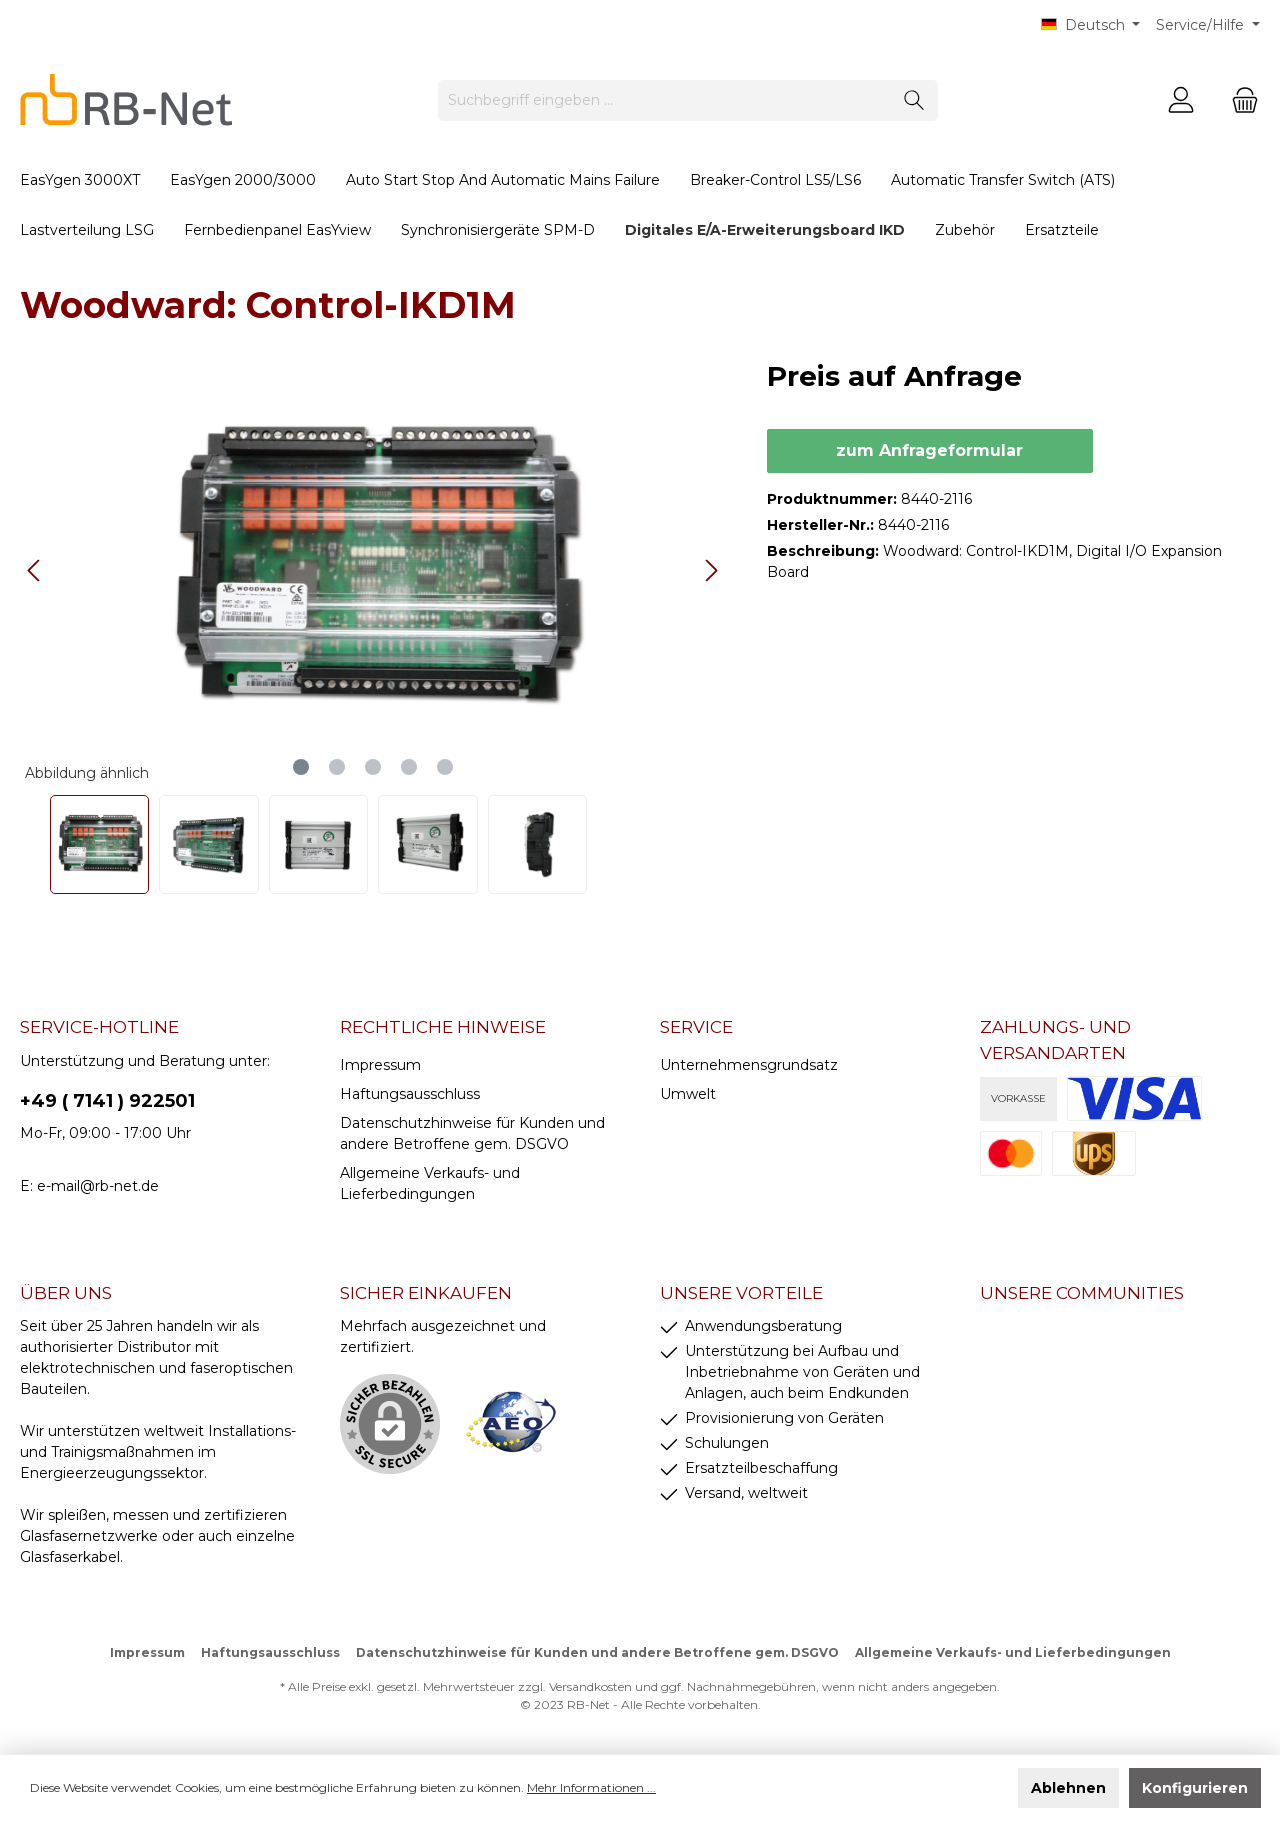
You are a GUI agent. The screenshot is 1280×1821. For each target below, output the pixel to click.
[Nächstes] (711, 570)
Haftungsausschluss (410, 1094)
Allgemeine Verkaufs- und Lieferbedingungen (1013, 1652)
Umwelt (688, 1094)
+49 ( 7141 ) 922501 (107, 1101)
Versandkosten (590, 1686)
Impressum (380, 1065)
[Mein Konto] (1181, 100)
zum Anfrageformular (929, 450)
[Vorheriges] (35, 570)
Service (696, 1027)
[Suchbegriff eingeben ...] (665, 100)
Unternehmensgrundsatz (749, 1065)
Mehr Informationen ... (591, 1787)
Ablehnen (1068, 1788)
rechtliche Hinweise (443, 1027)
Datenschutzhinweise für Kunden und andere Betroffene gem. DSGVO (597, 1652)
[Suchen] (914, 100)
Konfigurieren (1195, 1788)
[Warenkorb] (1239, 100)
